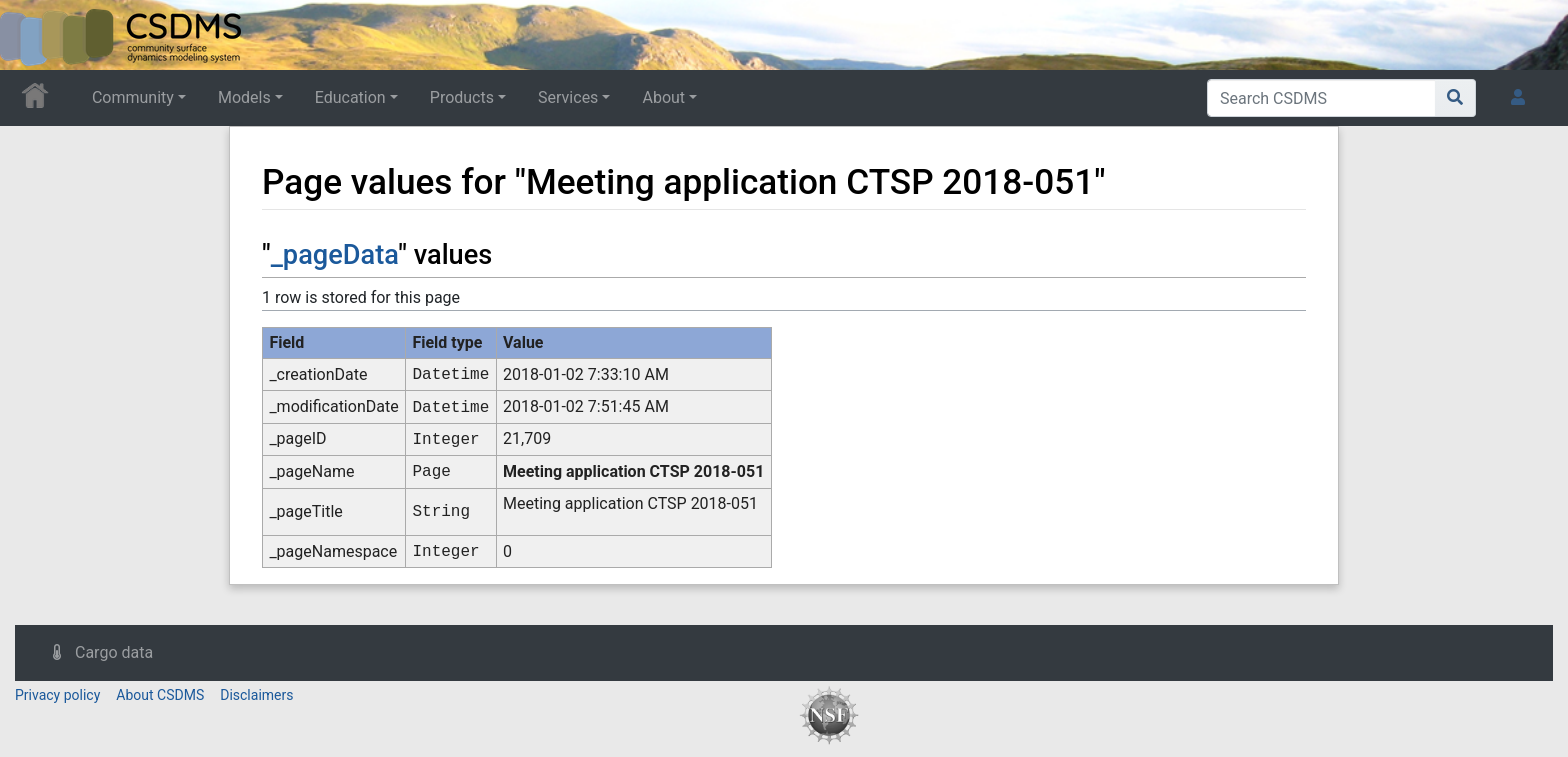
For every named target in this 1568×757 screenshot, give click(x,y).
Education (350, 97)
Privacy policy (57, 695)
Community (133, 97)
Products (462, 97)
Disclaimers (256, 695)
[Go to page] (1455, 98)
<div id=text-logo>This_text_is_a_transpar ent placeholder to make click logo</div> (32, 35)
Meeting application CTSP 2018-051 (633, 471)
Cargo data (114, 652)
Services (568, 97)
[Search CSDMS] (1321, 98)
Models (244, 97)
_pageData (335, 255)
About (663, 97)
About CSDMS (160, 695)
